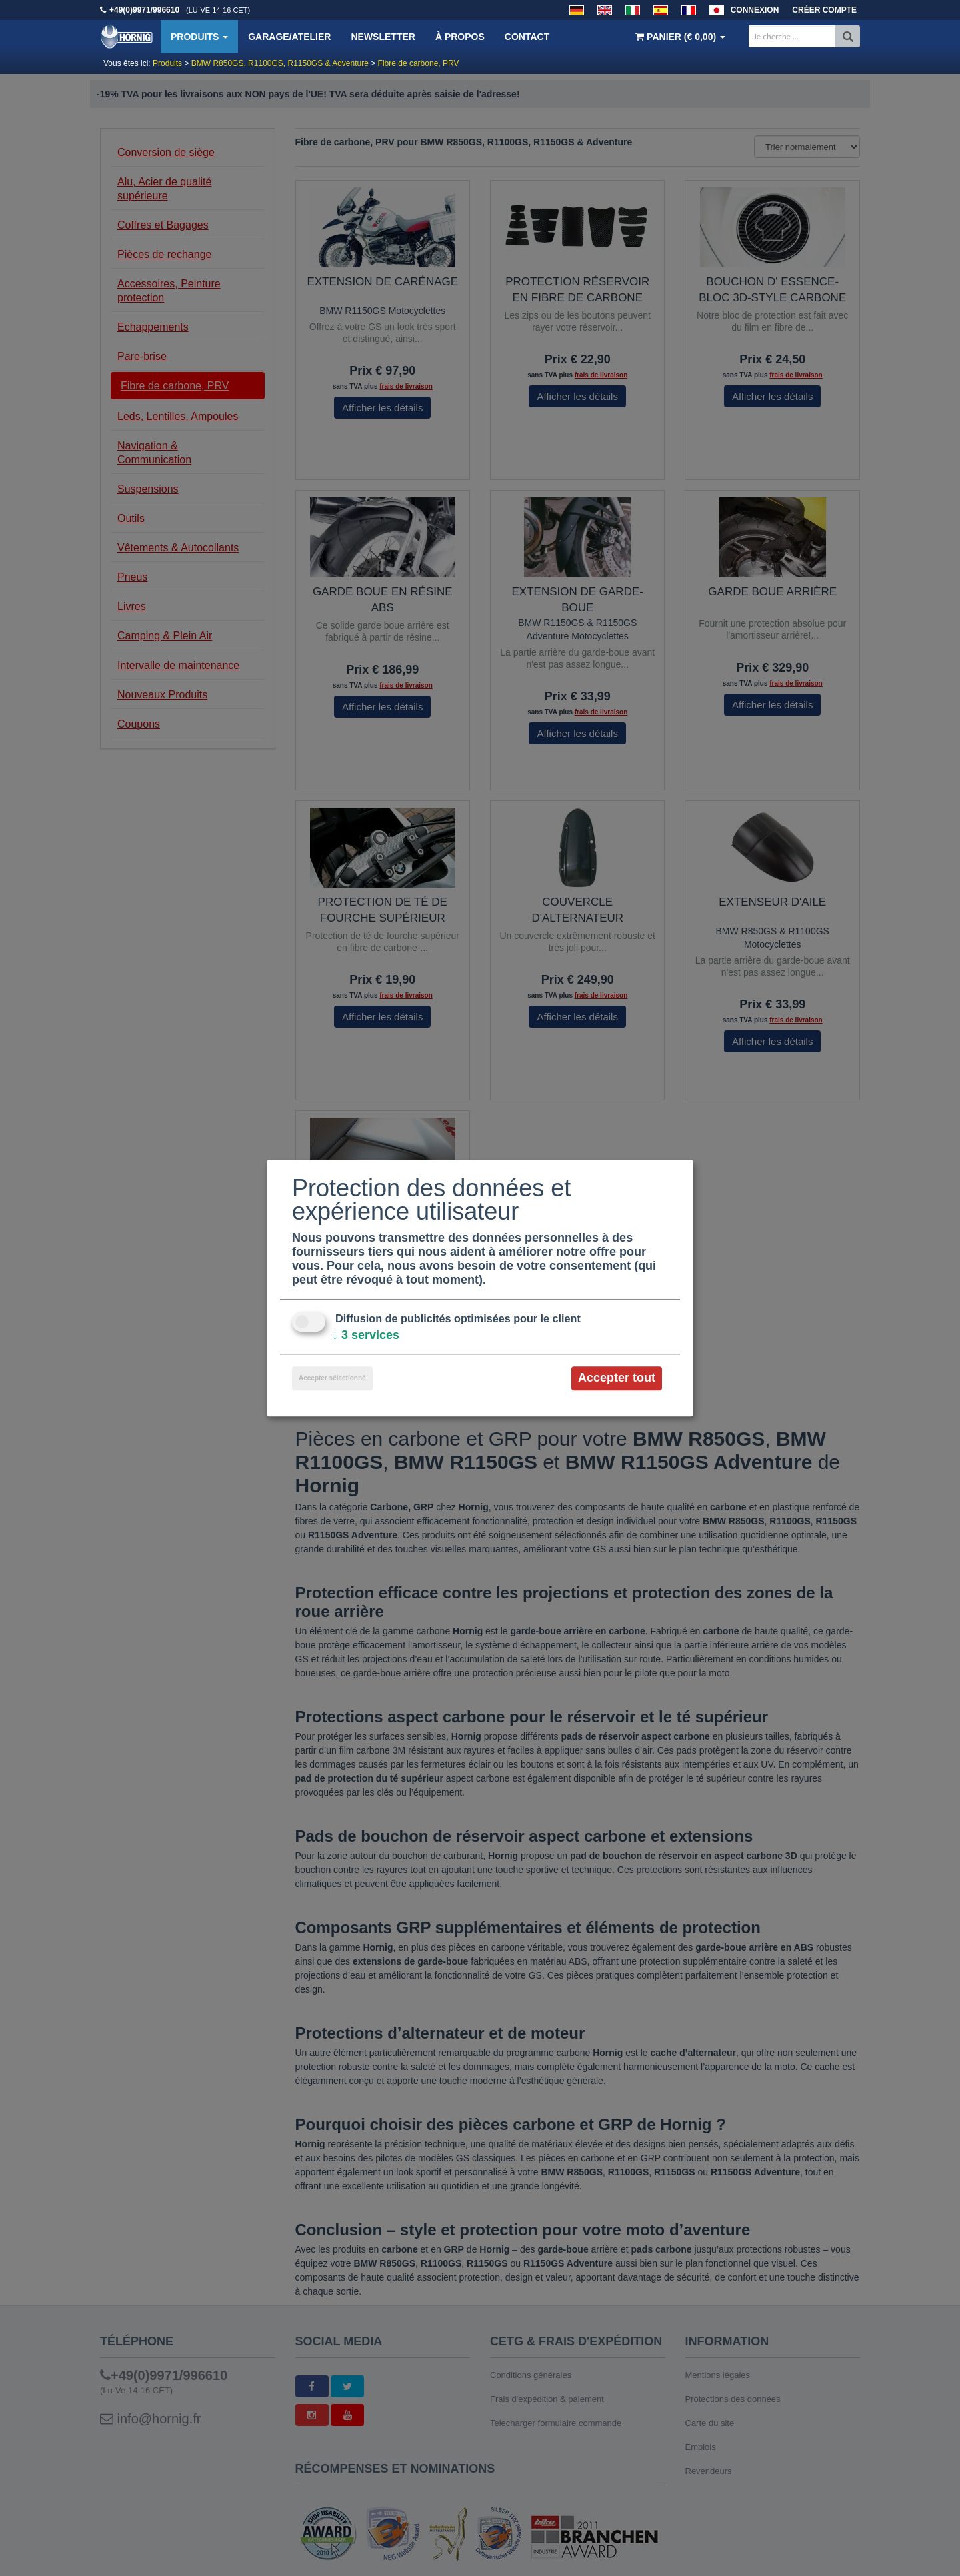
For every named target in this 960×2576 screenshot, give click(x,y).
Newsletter (383, 36)
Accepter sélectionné (332, 1378)
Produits (199, 36)
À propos (460, 36)
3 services (365, 1335)
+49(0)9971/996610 (144, 10)
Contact (527, 36)
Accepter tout (616, 1378)
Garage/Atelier (289, 36)
